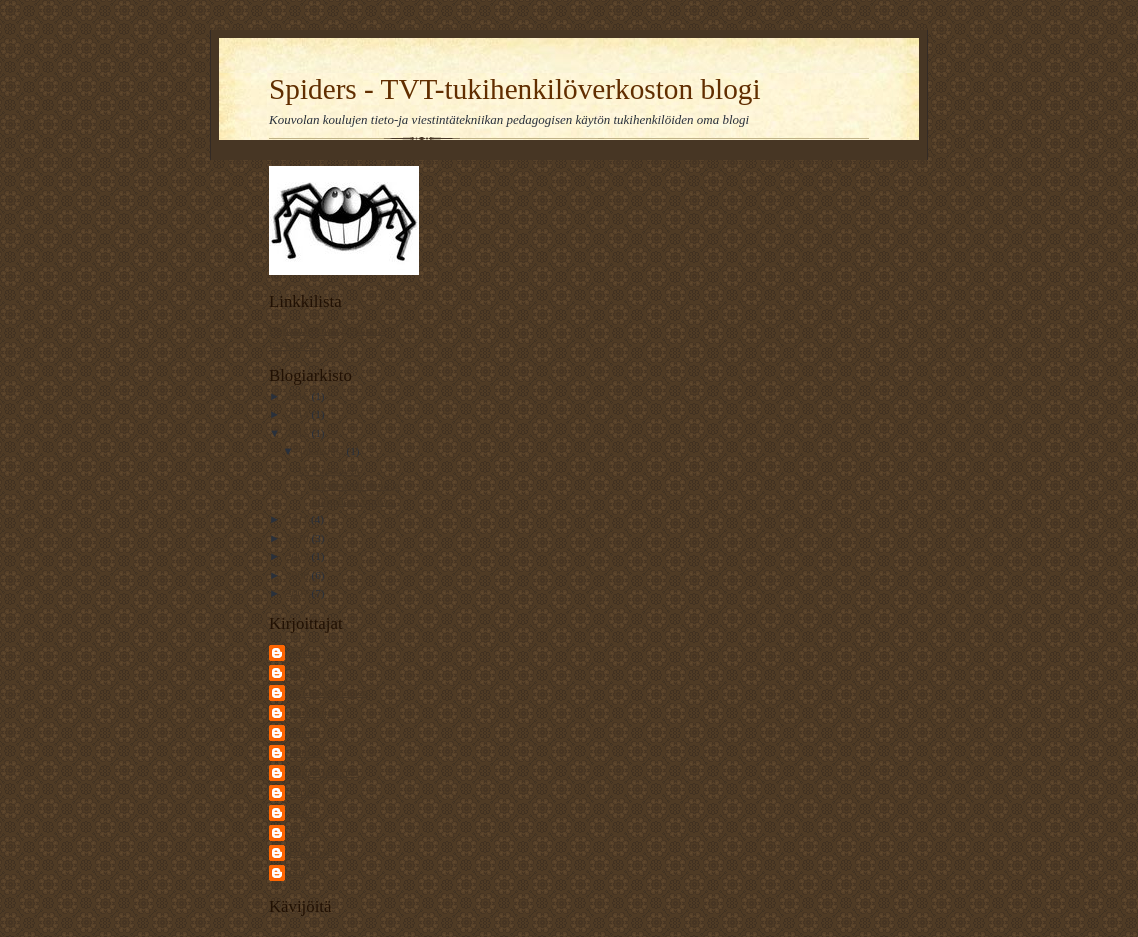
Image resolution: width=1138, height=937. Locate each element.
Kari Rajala (314, 712)
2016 (298, 396)
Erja (298, 672)
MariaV (306, 752)
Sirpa (301, 812)
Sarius (303, 792)
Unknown (311, 852)
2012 (298, 433)
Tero (299, 832)
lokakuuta (323, 451)
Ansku (303, 652)
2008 (298, 575)
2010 (298, 538)
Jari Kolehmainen (328, 692)
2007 (298, 593)
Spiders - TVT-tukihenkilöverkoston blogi (515, 89)
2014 (298, 414)
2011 (298, 519)
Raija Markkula (324, 772)
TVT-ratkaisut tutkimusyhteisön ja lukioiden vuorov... (348, 485)
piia (297, 872)
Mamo (303, 732)
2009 (298, 556)
